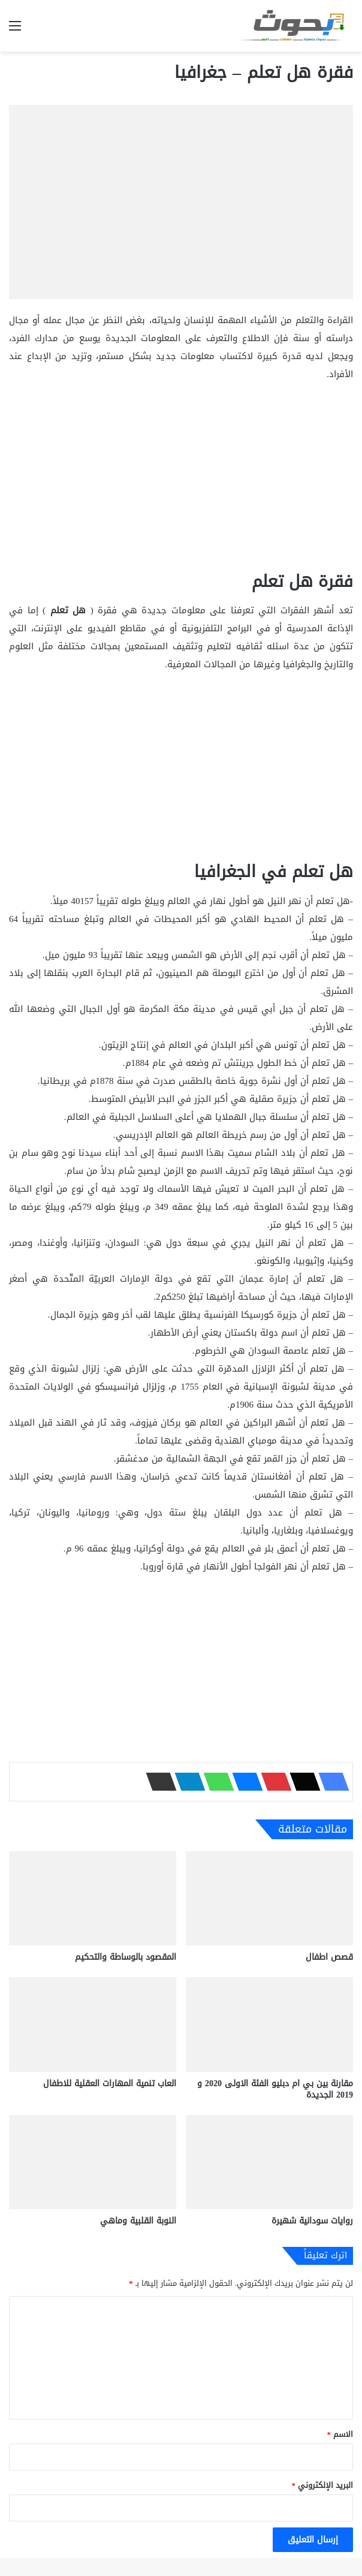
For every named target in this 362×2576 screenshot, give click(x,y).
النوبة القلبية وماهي (138, 2221)
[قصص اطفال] (269, 1898)
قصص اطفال (329, 1957)
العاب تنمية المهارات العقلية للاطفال (109, 2083)
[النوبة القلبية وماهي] (92, 2162)
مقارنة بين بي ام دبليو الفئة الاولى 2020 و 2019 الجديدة (275, 2089)
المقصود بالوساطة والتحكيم (125, 1957)
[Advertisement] (181, 482)
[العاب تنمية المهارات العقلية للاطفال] (92, 2024)
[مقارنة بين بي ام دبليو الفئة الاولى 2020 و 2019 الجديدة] (269, 2024)
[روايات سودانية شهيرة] (269, 2162)
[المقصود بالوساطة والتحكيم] (92, 1898)
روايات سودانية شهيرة (312, 2221)
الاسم (340, 2434)
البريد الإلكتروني (323, 2485)
